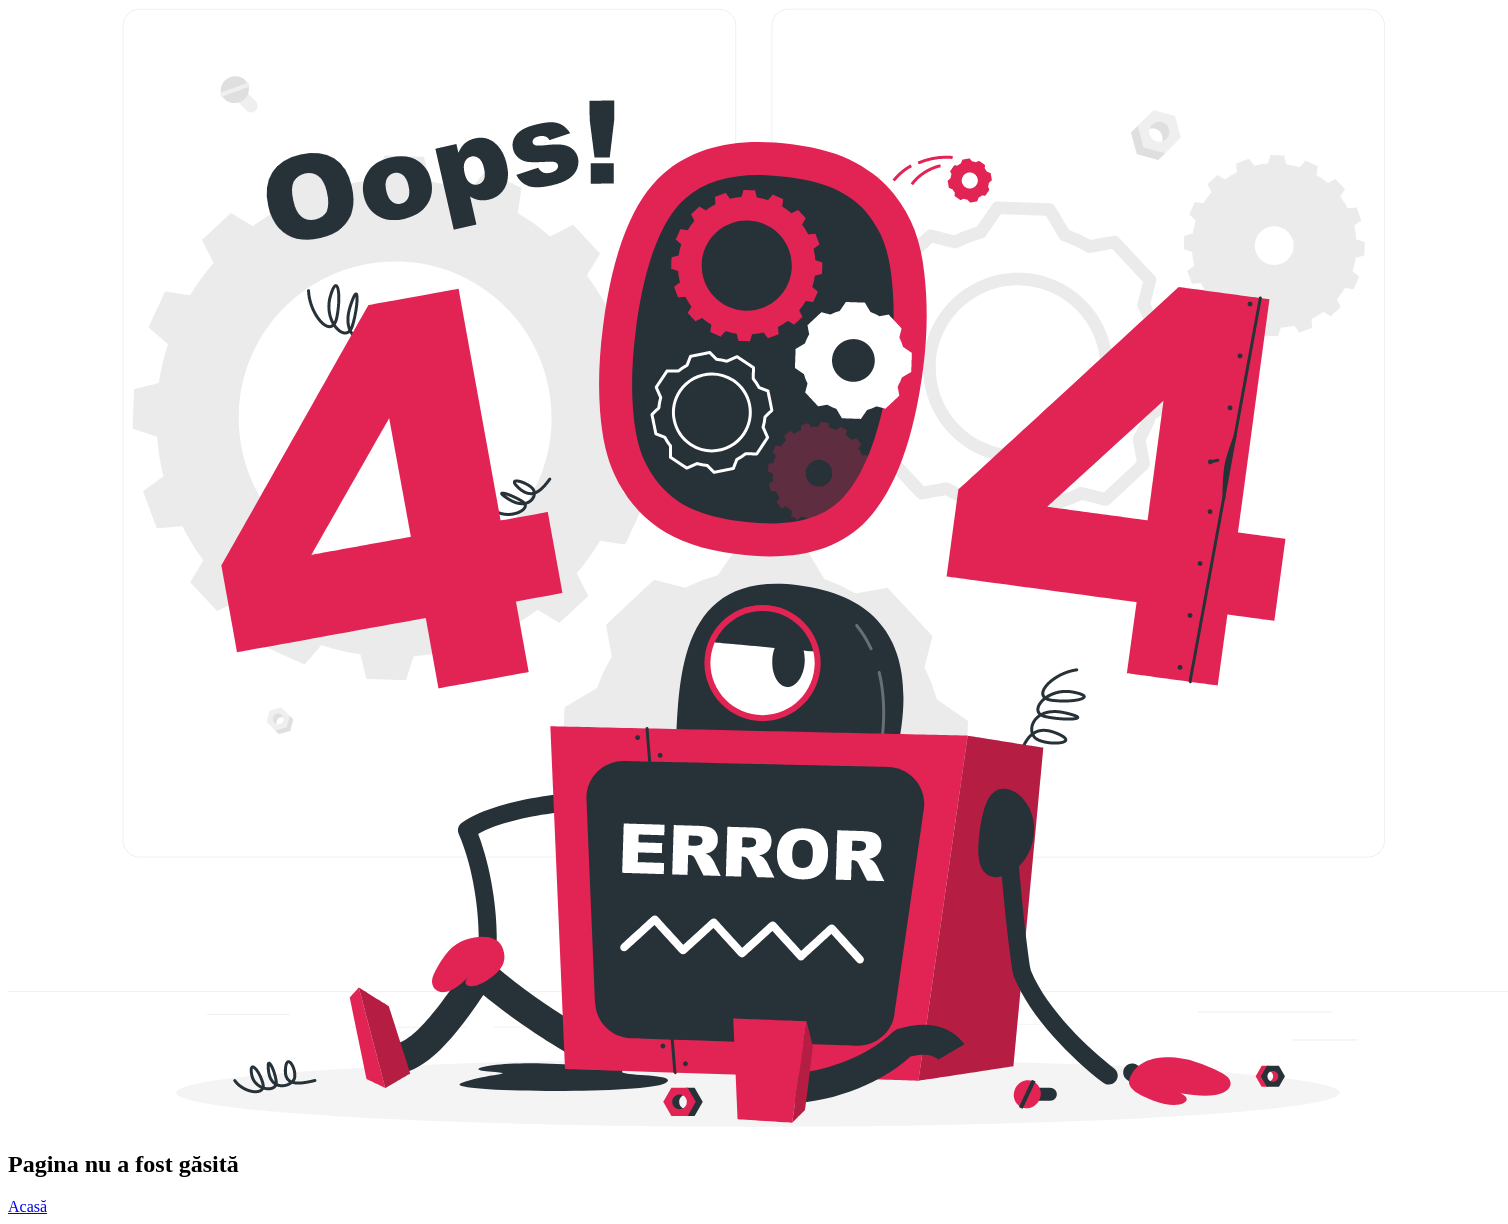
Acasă (27, 1206)
